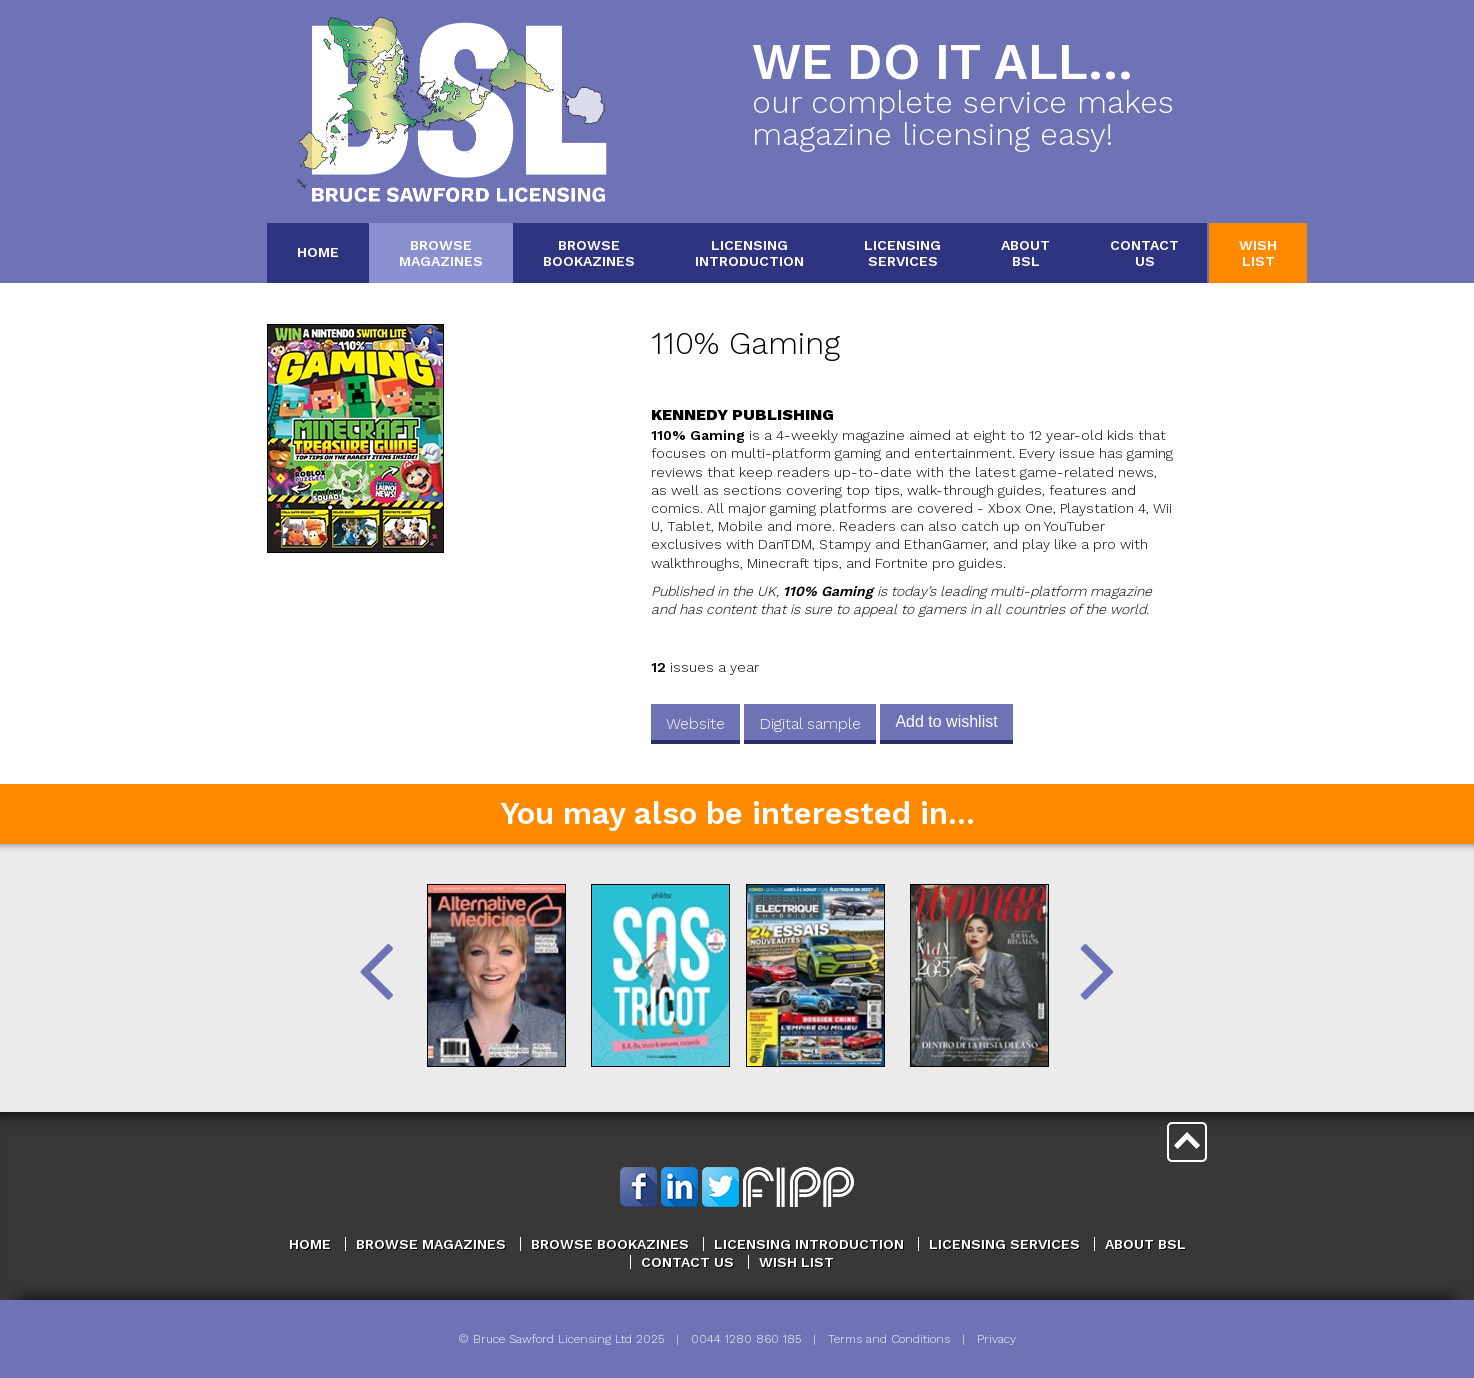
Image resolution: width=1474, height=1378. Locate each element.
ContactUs (1144, 252)
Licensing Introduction (809, 1244)
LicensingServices (902, 252)
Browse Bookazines (610, 1244)
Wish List (796, 1262)
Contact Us (687, 1262)
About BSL (1145, 1244)
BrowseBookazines (589, 252)
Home (318, 252)
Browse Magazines (431, 1244)
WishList (1258, 252)
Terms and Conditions (889, 1339)
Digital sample (810, 723)
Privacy (996, 1339)
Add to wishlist (946, 721)
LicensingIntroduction (749, 252)
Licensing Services (1004, 1244)
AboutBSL (1025, 252)
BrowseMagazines (441, 252)
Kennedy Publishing (742, 414)
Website (695, 723)
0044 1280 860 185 (746, 1339)
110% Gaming (745, 343)
